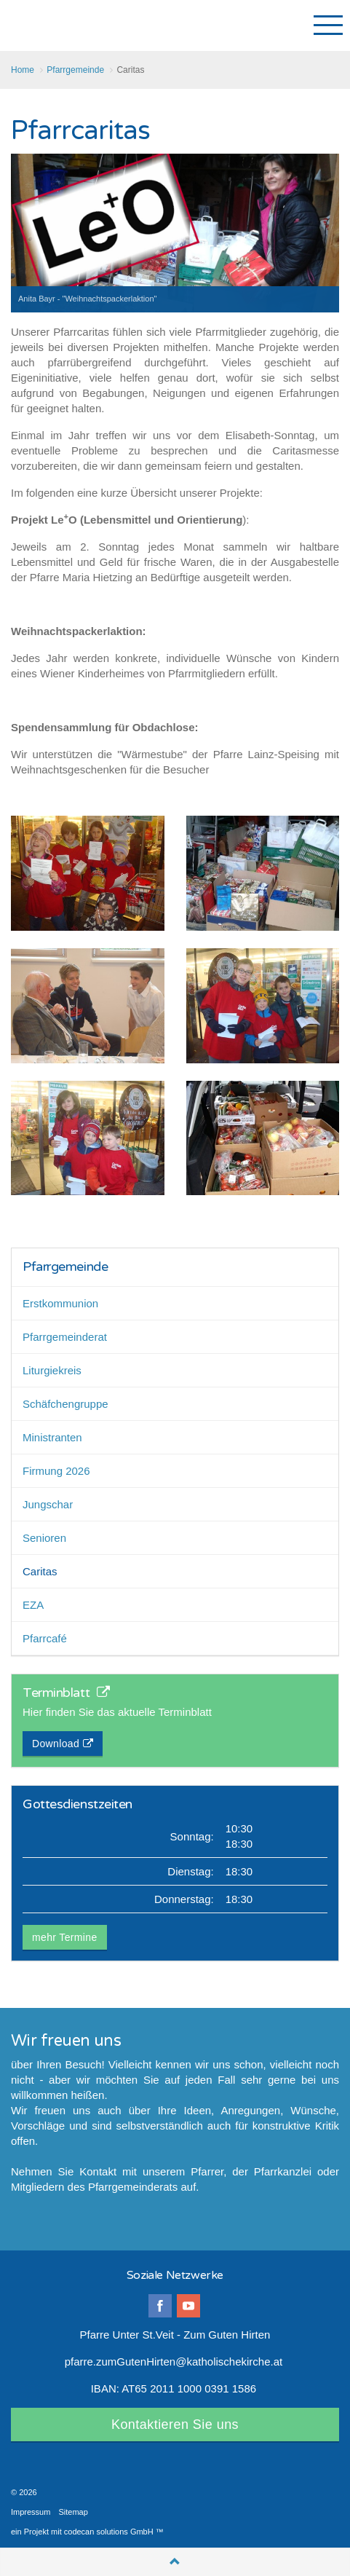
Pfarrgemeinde (65, 1267)
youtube (188, 2305)
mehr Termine (65, 1937)
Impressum (30, 2512)
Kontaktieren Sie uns (175, 2424)
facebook (160, 2305)
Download (62, 1743)
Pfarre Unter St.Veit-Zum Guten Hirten (62, 25)
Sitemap (72, 2512)
